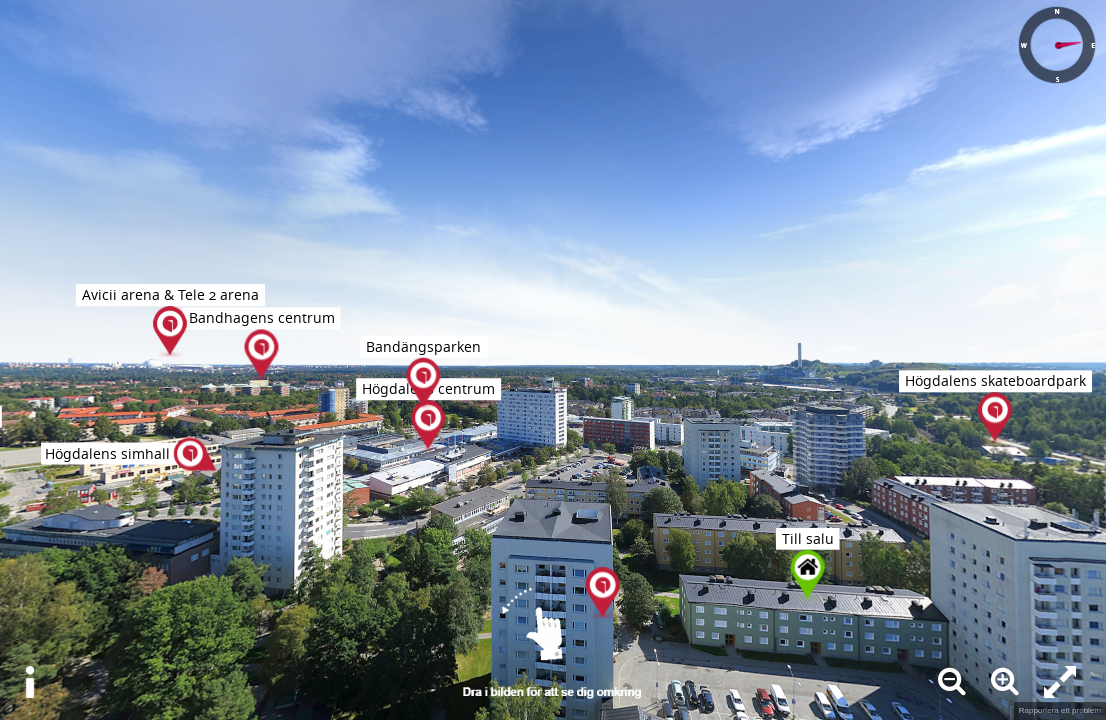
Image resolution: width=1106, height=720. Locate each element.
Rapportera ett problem (1060, 710)
